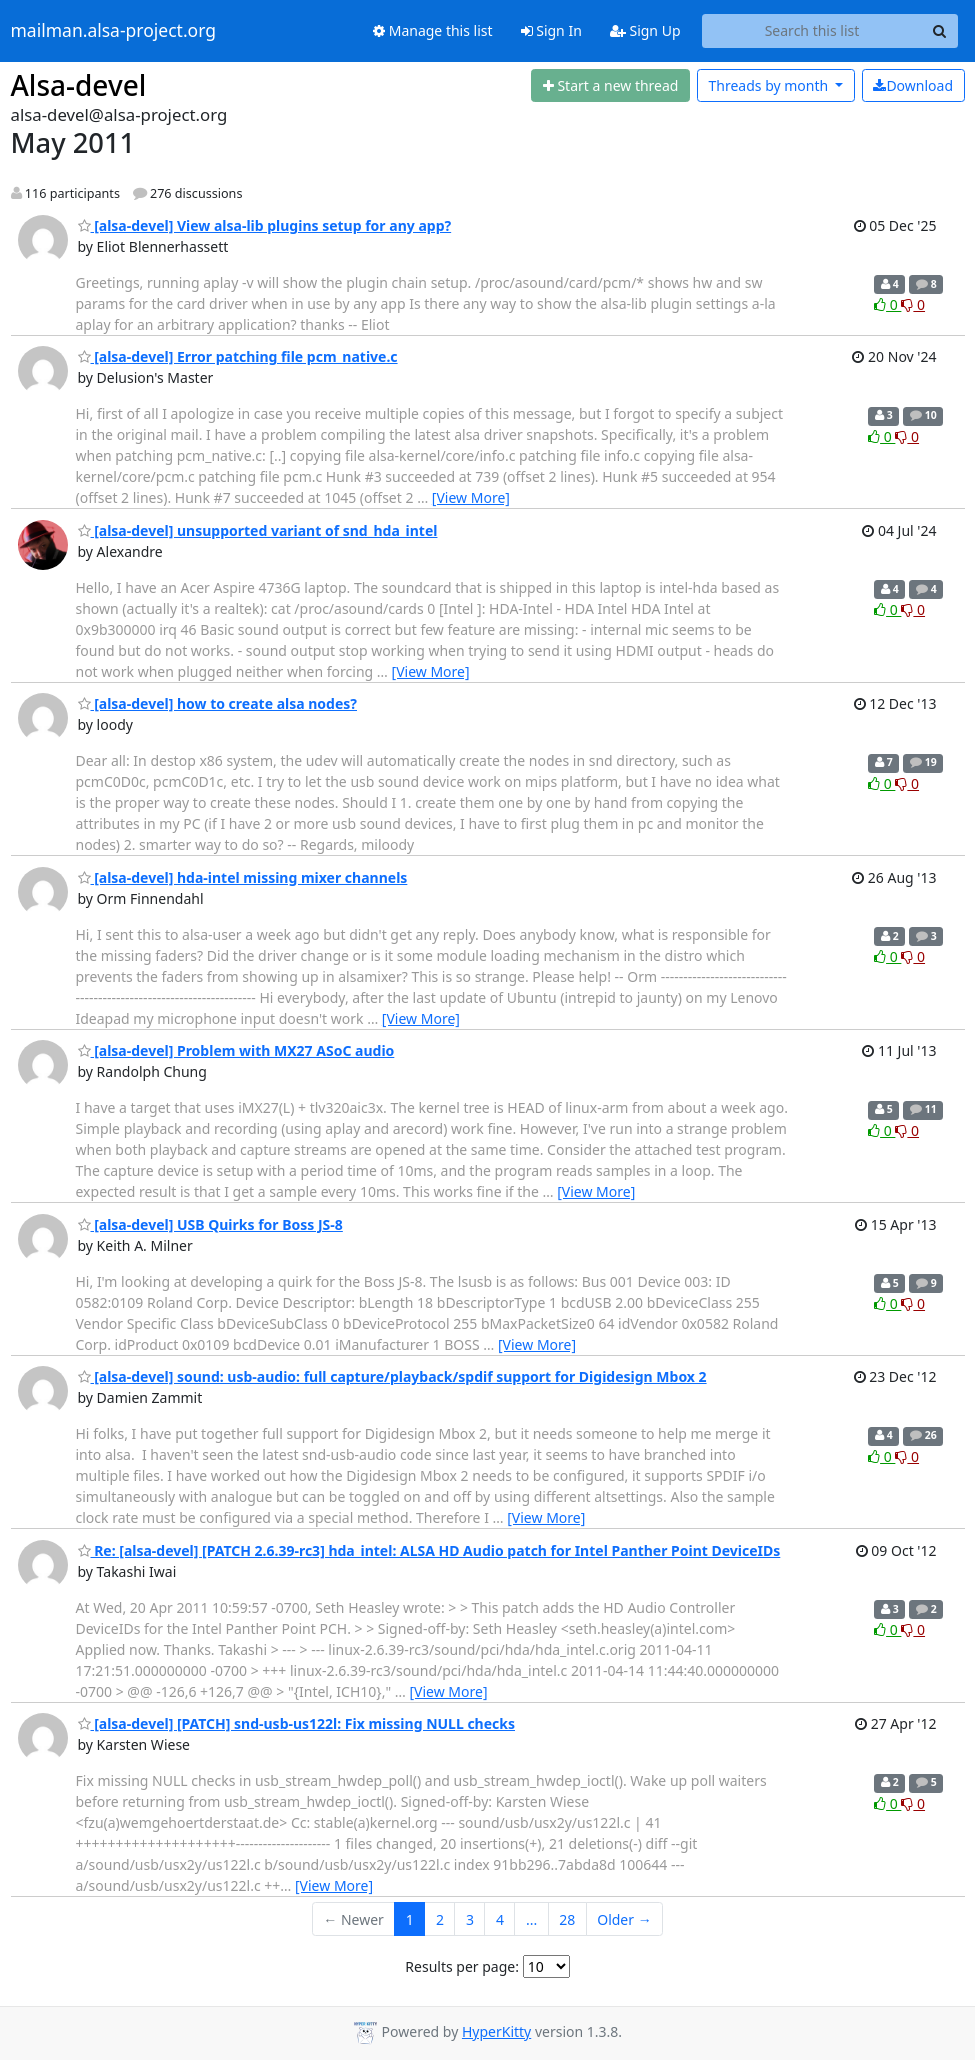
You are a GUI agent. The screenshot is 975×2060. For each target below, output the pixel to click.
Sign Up (645, 30)
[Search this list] (812, 31)
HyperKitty (496, 2031)
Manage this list (433, 30)
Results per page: (462, 1966)
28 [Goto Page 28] (567, 1919)
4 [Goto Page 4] (500, 1919)
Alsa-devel (79, 85)
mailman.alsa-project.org (113, 31)
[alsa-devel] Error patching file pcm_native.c (238, 356)
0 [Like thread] (887, 304)
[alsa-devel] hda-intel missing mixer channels (243, 877)
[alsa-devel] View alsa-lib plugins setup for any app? (265, 225)
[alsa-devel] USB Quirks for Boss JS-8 (210, 1224)
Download (913, 85)
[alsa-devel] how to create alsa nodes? (218, 703)
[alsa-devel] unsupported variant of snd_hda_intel (258, 530)
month (769, 85)
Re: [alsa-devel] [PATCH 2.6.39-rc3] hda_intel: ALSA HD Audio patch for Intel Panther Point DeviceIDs (429, 1550)
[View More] (471, 497)
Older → (624, 1919)
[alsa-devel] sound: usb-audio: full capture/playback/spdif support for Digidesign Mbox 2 (392, 1376)
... (531, 1919)
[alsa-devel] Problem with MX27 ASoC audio (236, 1050)
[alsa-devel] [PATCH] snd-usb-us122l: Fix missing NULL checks (297, 1723)
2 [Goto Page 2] (440, 1919)
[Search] (940, 31)
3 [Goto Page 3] (470, 1919)
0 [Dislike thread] (913, 304)
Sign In (551, 30)
